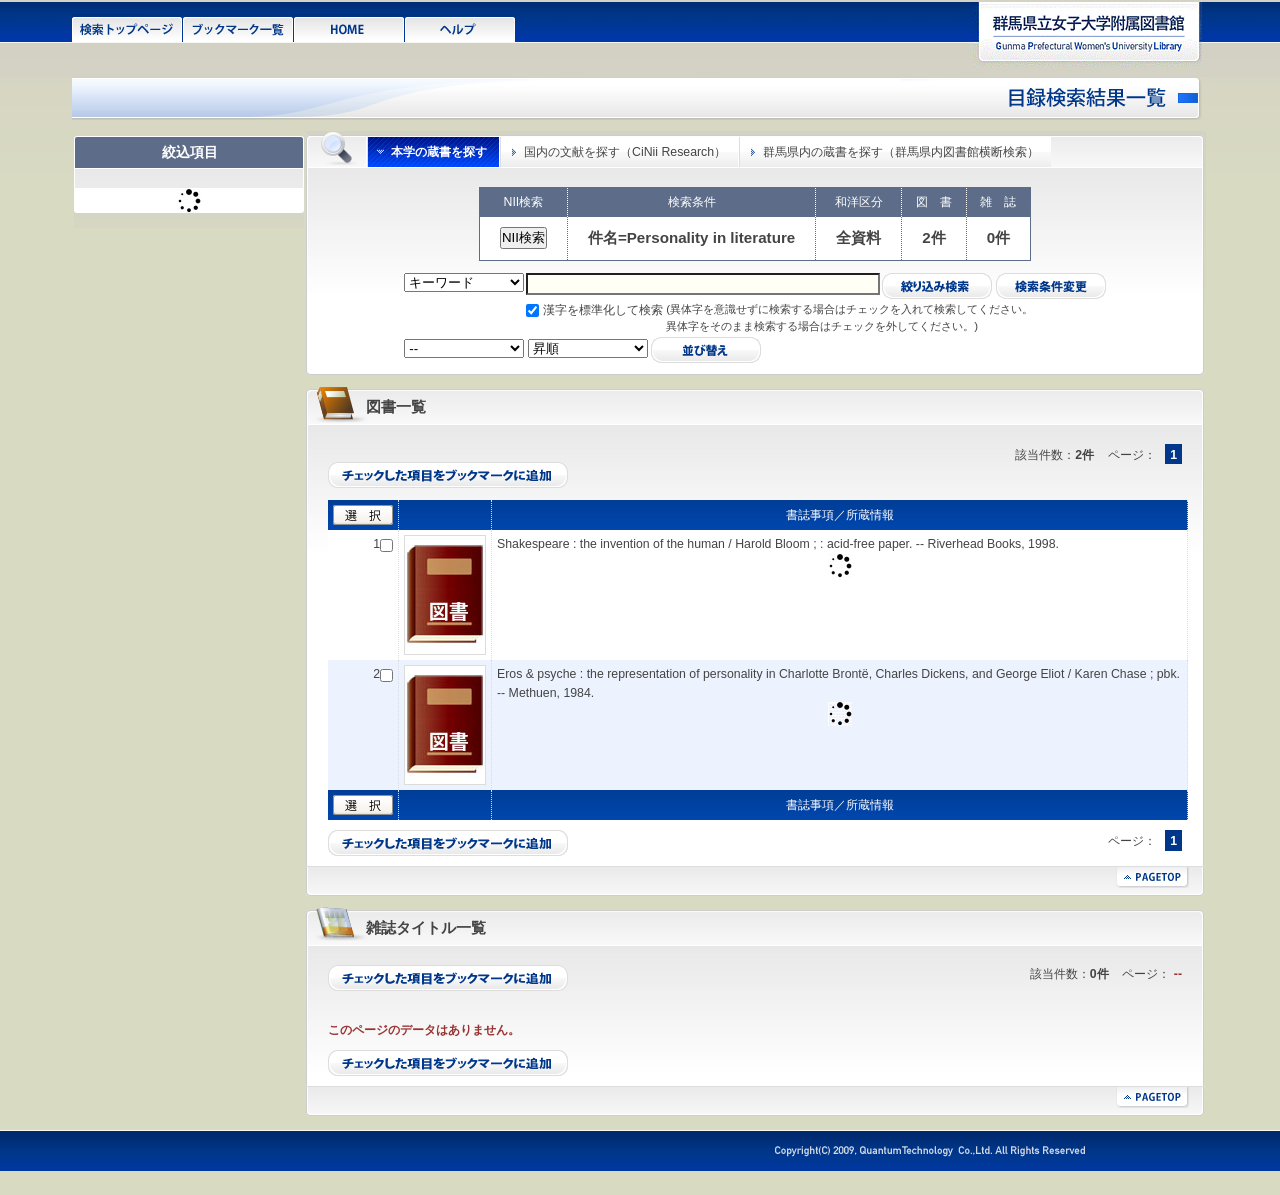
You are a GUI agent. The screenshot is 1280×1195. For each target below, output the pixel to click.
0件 (998, 237)
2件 (933, 237)
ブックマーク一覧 (238, 28)
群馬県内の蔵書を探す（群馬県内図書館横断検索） (901, 152)
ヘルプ (460, 28)
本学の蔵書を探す (439, 152)
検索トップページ (127, 28)
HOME (349, 28)
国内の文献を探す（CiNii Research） (625, 152)
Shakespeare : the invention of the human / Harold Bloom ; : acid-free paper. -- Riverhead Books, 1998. (778, 544)
